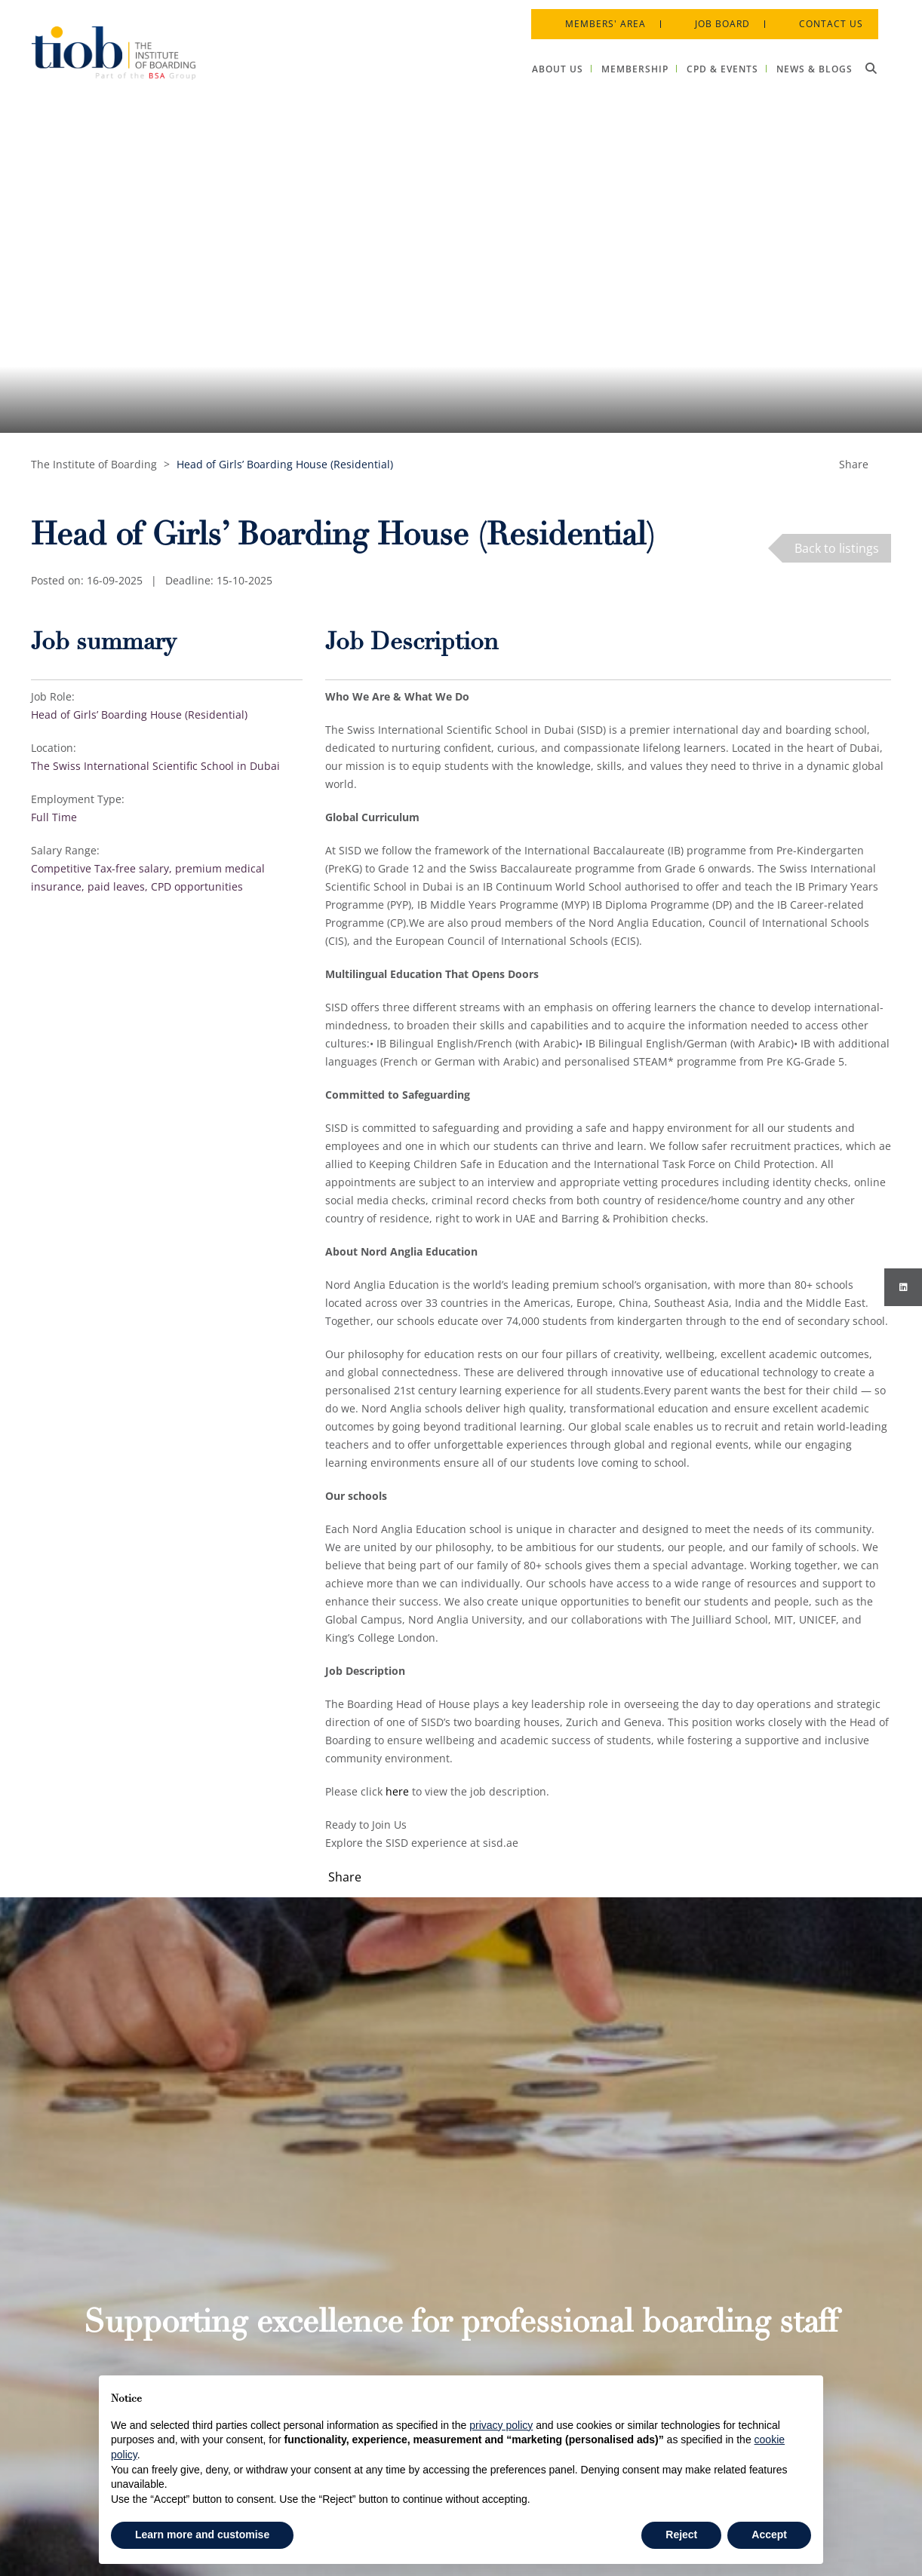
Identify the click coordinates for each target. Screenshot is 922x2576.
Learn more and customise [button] (202, 2534)
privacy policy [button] (501, 2425)
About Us (431, 2246)
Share (853, 464)
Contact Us (822, 14)
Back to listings (836, 548)
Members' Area (596, 14)
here (397, 1791)
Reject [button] (681, 2534)
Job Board (713, 14)
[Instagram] (903, 1287)
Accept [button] (769, 2534)
